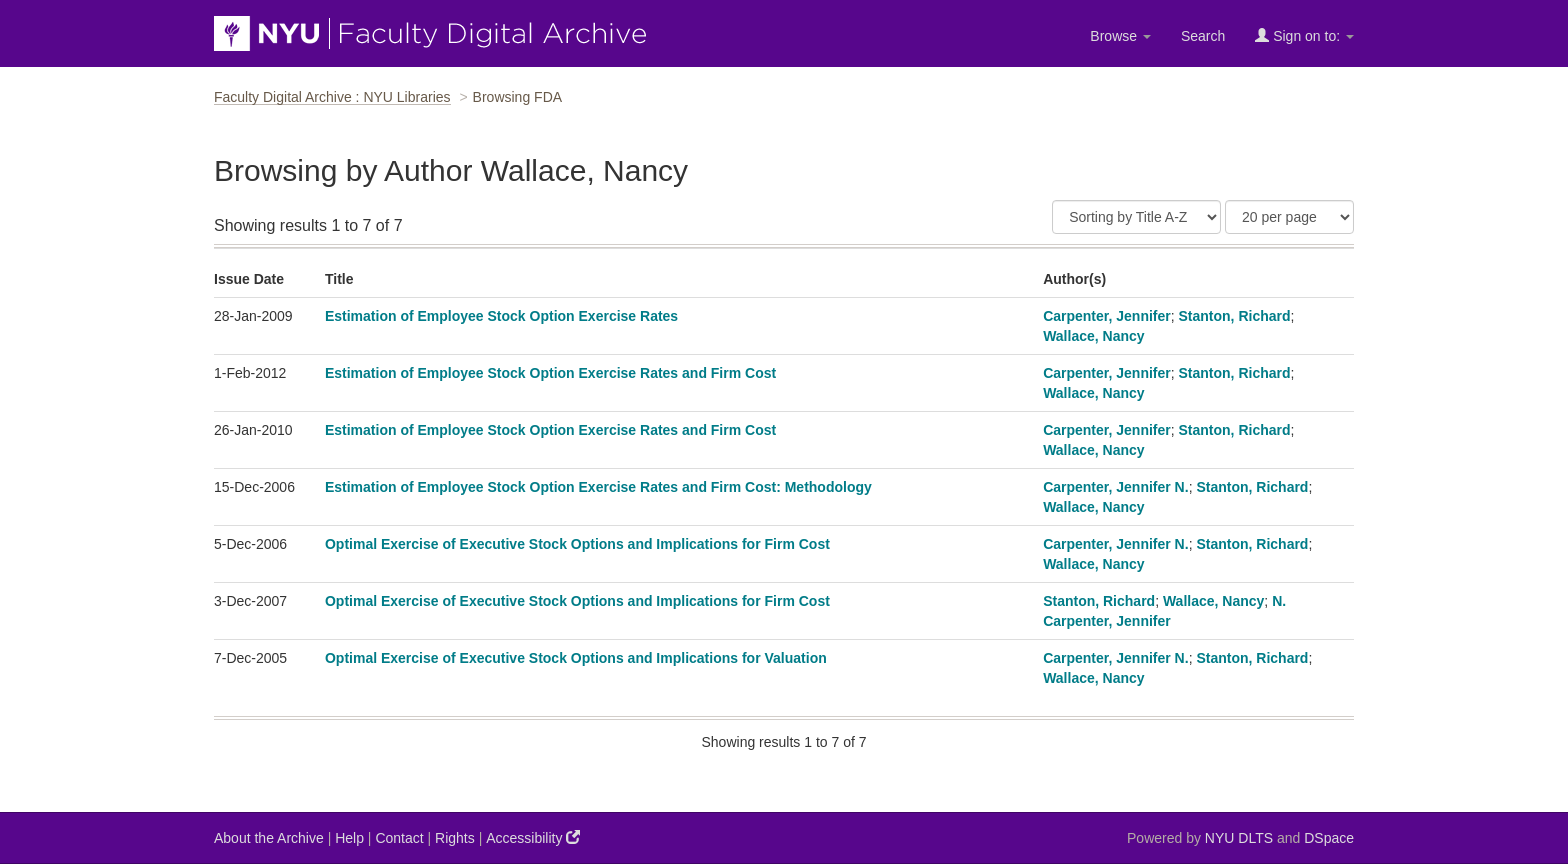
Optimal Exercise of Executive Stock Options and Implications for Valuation (576, 658)
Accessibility (533, 837)
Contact (399, 838)
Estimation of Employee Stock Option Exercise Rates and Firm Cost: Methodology (598, 487)
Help (349, 838)
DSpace (1329, 838)
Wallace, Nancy (1093, 336)
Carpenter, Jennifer (1107, 316)
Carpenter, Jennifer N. (1116, 487)
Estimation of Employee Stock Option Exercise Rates (501, 316)
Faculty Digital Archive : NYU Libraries (332, 97)
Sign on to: (1304, 35)
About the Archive (269, 838)
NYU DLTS (1239, 838)
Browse (1120, 36)
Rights (455, 838)
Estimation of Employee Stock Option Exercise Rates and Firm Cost (550, 373)
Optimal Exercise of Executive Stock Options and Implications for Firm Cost (577, 544)
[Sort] (1136, 217)
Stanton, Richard (1235, 316)
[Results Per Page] (1289, 217)
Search (1203, 36)
